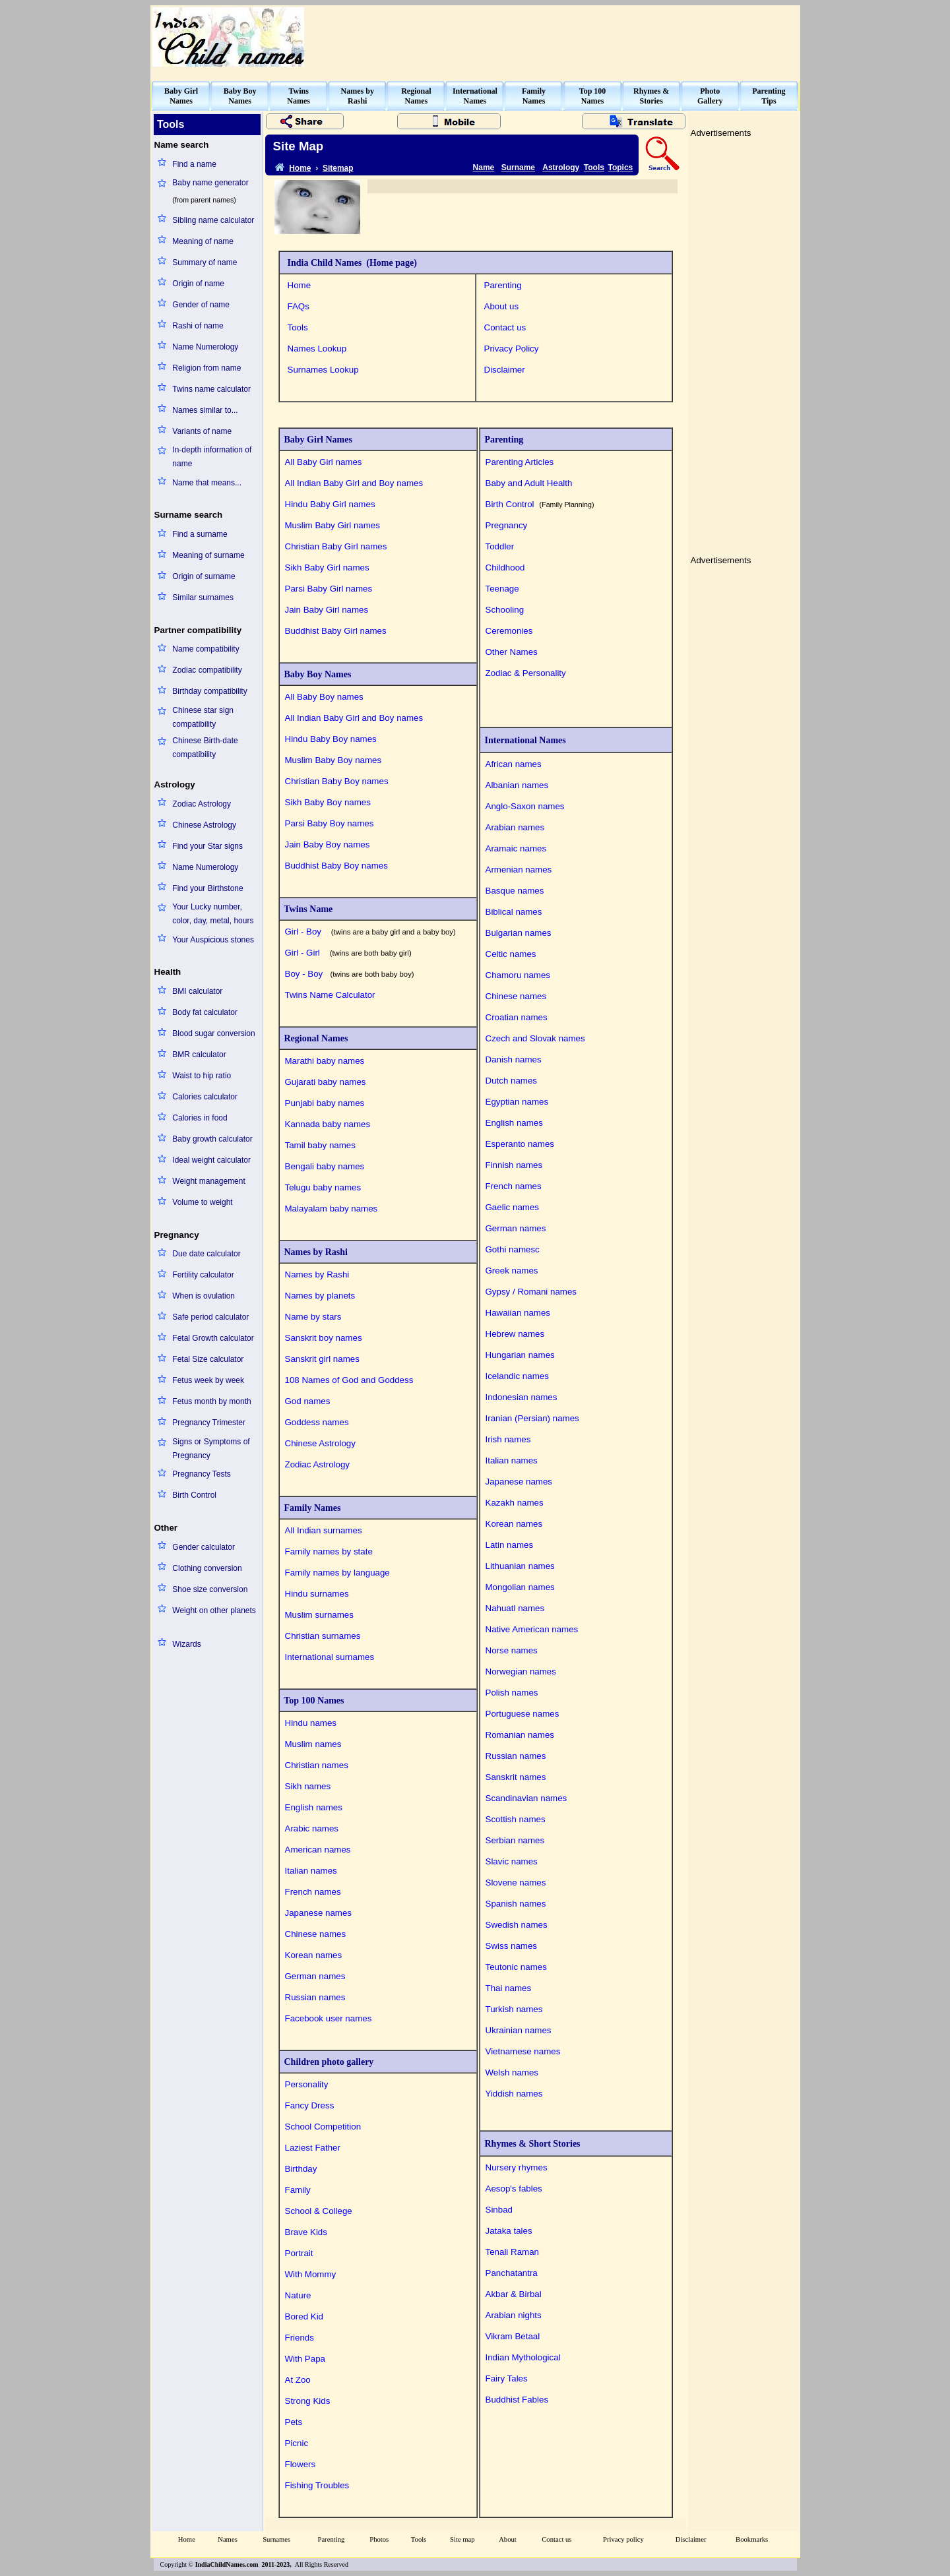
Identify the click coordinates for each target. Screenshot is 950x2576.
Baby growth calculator (212, 1139)
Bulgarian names (519, 933)
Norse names (512, 1650)
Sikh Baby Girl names (327, 567)
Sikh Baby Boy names (328, 802)
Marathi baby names (325, 1061)
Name (484, 167)
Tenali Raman (513, 2252)
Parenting (503, 285)
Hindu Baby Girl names (330, 504)
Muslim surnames (319, 1615)
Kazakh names (515, 1503)
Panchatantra (512, 2273)
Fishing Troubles (317, 2485)
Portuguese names (522, 1714)
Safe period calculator (210, 1317)
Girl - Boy (370, 931)
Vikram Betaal (513, 2336)
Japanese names (318, 1913)
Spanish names (516, 1904)
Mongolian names (520, 1587)
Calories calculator (205, 1096)
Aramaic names (516, 848)
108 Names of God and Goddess (349, 1380)
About (508, 2539)
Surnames (276, 2539)
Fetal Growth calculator (212, 1338)
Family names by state (329, 1551)
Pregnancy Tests (201, 1474)
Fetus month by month (211, 1401)
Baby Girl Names (316, 440)
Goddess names (317, 1422)
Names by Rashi (314, 1252)
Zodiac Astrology (201, 804)
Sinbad (499, 2210)
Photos (379, 2539)
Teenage (502, 589)
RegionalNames (416, 96)
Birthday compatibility (209, 691)
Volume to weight (202, 1202)
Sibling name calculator (213, 220)
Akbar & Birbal (514, 2294)
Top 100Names (592, 96)
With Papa (305, 2359)
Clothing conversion (206, 1568)
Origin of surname (203, 576)
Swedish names (517, 1925)
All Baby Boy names (324, 697)
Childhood (505, 567)
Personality (307, 2084)
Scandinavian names (526, 1798)
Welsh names (512, 2072)
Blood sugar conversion (213, 1033)
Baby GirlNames (181, 96)
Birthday (301, 2169)
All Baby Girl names (323, 462)
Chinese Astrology (204, 825)
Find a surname (199, 534)
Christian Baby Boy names (337, 781)
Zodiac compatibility (206, 670)
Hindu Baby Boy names (331, 739)
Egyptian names (517, 1102)
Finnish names (514, 1165)
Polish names (512, 1693)
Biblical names (514, 912)
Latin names (510, 1545)
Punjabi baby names (325, 1103)
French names (313, 1892)
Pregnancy (507, 525)
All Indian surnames (323, 1530)
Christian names (316, 1765)
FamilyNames (534, 96)
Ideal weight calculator (211, 1160)
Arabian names (515, 827)
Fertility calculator (203, 1274)
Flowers (300, 2464)
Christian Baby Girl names (336, 546)
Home (299, 285)
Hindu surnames (317, 1594)
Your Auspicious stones (213, 939)
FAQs (298, 306)
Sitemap (338, 168)
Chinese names (315, 1934)
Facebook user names (328, 2018)
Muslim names (313, 1744)
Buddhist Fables (517, 2400)
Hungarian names (520, 1355)
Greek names (512, 1270)
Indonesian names (521, 1397)
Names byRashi (357, 96)
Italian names (311, 1871)
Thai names (509, 1988)
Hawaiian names (518, 1313)
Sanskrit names (516, 1777)
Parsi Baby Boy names (329, 823)
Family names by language (337, 1573)
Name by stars (313, 1317)
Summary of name (204, 262)
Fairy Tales (507, 2378)
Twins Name (306, 909)
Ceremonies (509, 631)
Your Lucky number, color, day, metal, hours (212, 913)
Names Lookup (317, 348)
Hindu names (311, 1723)
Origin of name (198, 283)
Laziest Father (312, 2148)
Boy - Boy (349, 974)
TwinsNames (298, 96)
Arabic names (312, 1828)
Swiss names (512, 1946)
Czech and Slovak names (535, 1038)
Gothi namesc (513, 1249)
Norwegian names (521, 1671)
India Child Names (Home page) (352, 263)
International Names (523, 740)
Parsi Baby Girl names (329, 589)
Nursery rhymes (517, 2167)
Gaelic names (513, 1207)
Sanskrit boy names (323, 1338)
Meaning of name (203, 241)
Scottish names (516, 1819)
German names (315, 1976)
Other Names (512, 652)
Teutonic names (516, 1967)
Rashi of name (197, 325)
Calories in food (199, 1117)
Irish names (508, 1439)
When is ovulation (203, 1296)
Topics (620, 167)
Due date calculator (206, 1253)
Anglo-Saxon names (525, 806)
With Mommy (310, 2274)
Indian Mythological (523, 2357)
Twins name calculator (211, 389)
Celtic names (511, 954)
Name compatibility (205, 649)
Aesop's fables (514, 2188)
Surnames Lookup (323, 370)
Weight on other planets (214, 1610)
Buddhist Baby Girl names (336, 631)
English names (313, 1807)
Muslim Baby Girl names (332, 525)
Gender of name (201, 304)
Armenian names (519, 869)
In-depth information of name (211, 456)
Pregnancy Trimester (208, 1422)
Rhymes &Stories (651, 96)
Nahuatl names (515, 1608)
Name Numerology (205, 347)
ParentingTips (768, 96)
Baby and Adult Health (529, 483)
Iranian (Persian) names (532, 1418)
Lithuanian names (520, 1566)
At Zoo (298, 2380)
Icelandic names (517, 1376)
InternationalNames (475, 96)
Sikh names (308, 1786)
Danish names (514, 1059)
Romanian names (520, 1735)
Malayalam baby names (331, 1208)
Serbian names (515, 1840)
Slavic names (512, 1861)
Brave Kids (306, 2232)
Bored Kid (304, 2316)
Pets (294, 2422)
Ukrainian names (519, 2030)
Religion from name (206, 368)
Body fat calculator (205, 1012)
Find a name (194, 164)
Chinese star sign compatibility (203, 717)
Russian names (315, 1997)
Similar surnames (203, 597)
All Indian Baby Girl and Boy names (354, 483)
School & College (318, 2211)
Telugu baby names (323, 1187)
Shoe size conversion (209, 1589)
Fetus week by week (208, 1380)
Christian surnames (323, 1636)
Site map (462, 2539)
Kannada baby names (328, 1124)
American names (318, 1850)
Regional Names (314, 1038)
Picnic (297, 2443)
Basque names (515, 891)
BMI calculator (197, 991)
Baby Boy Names (316, 674)
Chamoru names (518, 975)
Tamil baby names (320, 1145)
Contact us (505, 327)
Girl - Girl (348, 953)
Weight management (208, 1181)
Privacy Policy (511, 348)
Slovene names (516, 1882)
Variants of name (202, 431)
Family (298, 2190)
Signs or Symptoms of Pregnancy (210, 1448)
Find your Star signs (207, 846)
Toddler (500, 546)
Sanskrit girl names (322, 1359)
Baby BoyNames (240, 96)
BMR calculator (199, 1054)
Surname (518, 167)
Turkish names (514, 2009)
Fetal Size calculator (207, 1359)
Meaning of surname (208, 555)
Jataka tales (509, 2231)
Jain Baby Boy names (327, 844)
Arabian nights (514, 2315)
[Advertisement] (558, 37)
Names (228, 2539)
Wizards (186, 1644)
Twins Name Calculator (332, 995)
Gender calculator (203, 1547)
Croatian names (517, 1017)
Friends (299, 2338)
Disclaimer (504, 370)
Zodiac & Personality (526, 673)
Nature (298, 2295)
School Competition (323, 2126)
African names (514, 764)
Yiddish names (514, 2094)
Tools (594, 167)
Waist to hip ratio (201, 1075)
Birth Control (194, 1495)
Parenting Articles (520, 462)
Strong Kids (308, 2401)
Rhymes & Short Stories (530, 2144)
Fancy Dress (309, 2105)
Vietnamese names (523, 2051)
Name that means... (206, 482)
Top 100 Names (312, 1700)
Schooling (505, 610)
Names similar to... (205, 410)
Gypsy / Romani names (531, 1292)
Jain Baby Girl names (327, 610)
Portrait (299, 2253)
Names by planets (320, 1296)
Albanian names (517, 785)
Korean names (313, 1955)
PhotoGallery (710, 96)
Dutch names (512, 1081)
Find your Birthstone (207, 888)
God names (308, 1401)
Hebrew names (515, 1334)
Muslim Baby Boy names (333, 760)
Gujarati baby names (325, 1082)
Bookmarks (752, 2539)
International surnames (330, 1657)
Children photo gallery (327, 2062)
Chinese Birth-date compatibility (205, 747)
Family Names (310, 1508)
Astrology (560, 167)
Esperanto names (520, 1144)
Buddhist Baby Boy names (336, 866)
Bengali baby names (325, 1166)
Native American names (532, 1629)
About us (501, 306)
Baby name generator (210, 182)
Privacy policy (623, 2539)
